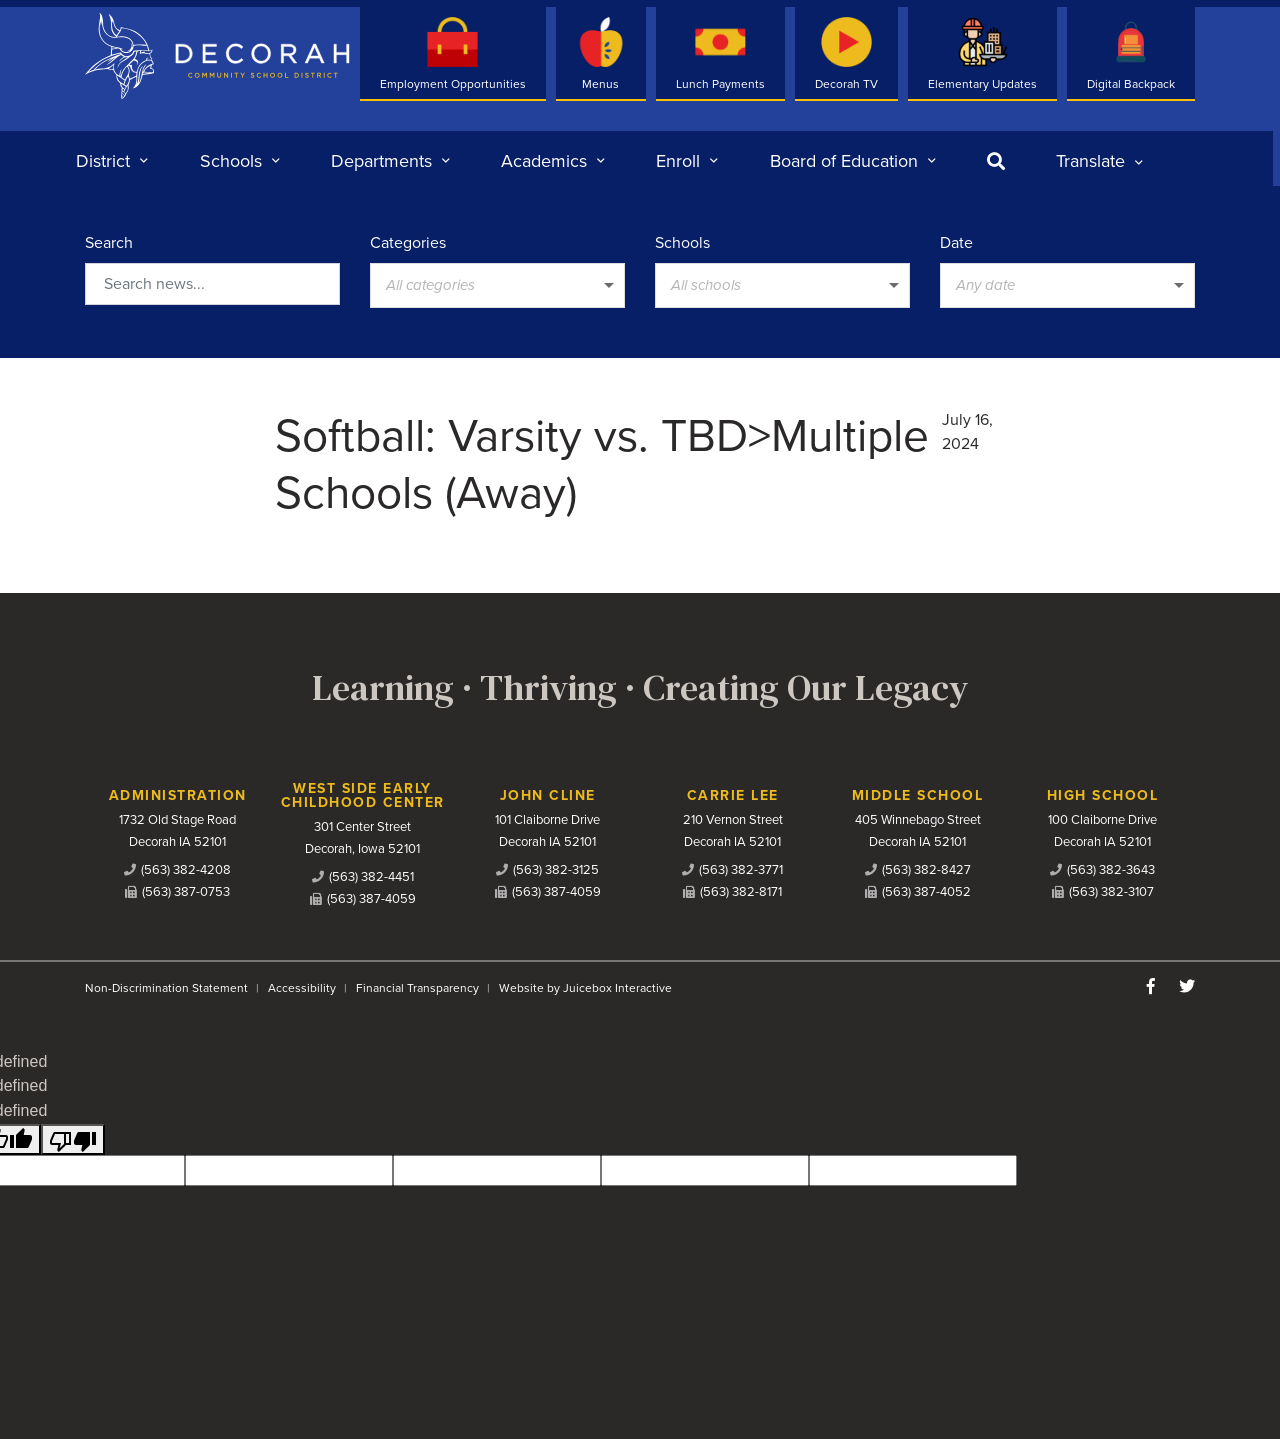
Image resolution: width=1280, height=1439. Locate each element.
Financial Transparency (417, 988)
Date (956, 243)
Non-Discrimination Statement (166, 988)
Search (109, 243)
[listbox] (1099, 161)
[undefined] (73, 1139)
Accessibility (302, 988)
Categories (408, 243)
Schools (682, 243)
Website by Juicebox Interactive (585, 988)
